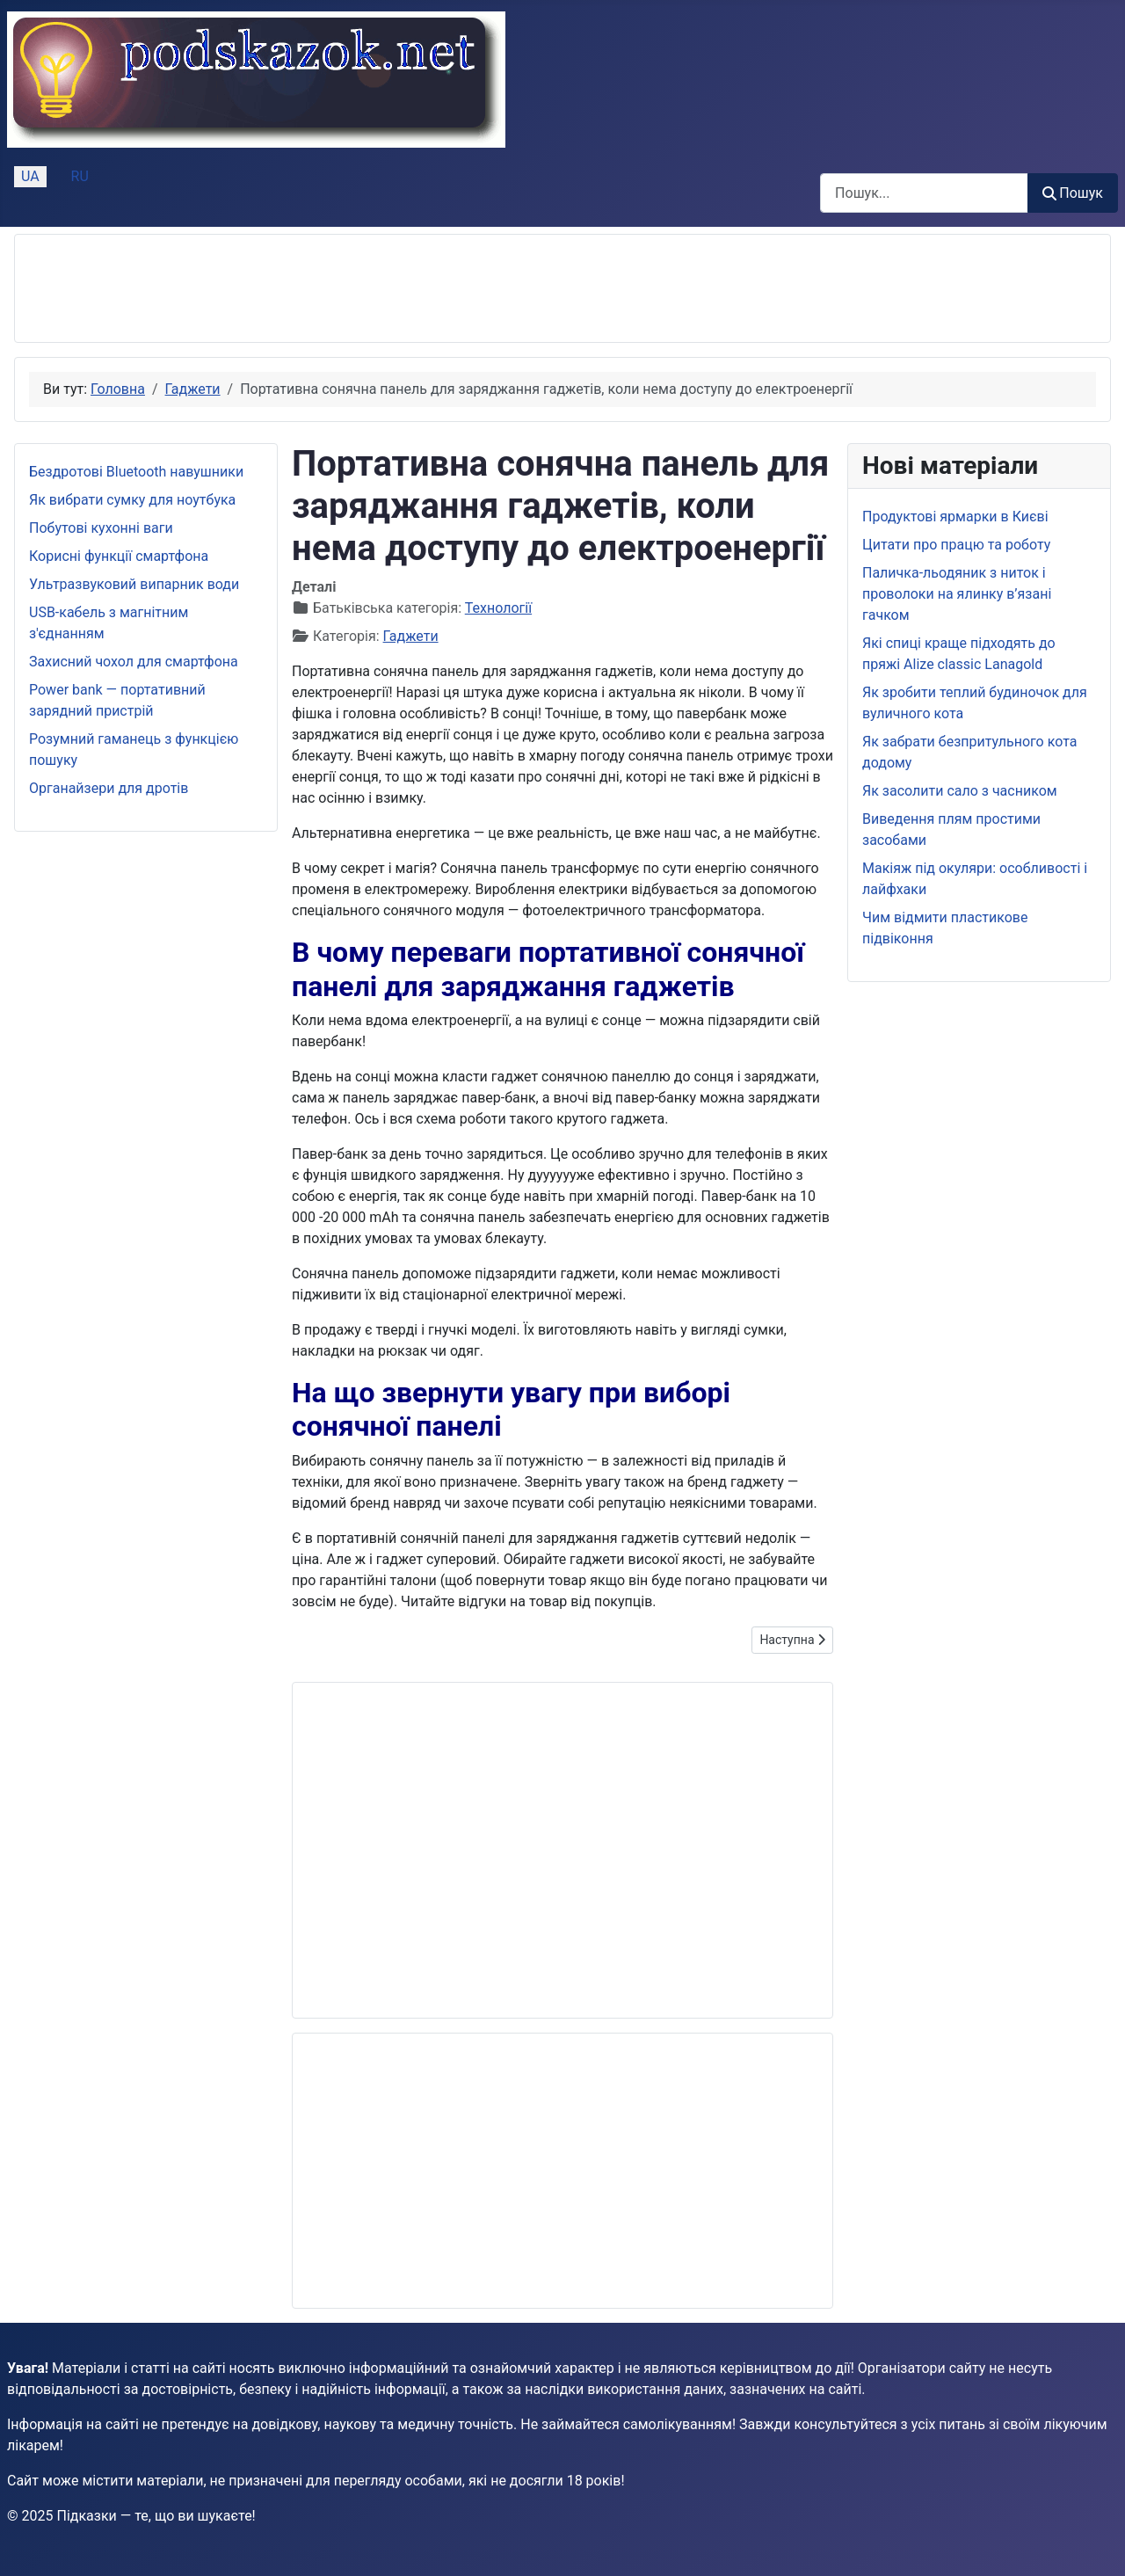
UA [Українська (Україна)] (30, 176)
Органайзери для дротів (108, 788)
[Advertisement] (349, 288)
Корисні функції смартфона (118, 556)
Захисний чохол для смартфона (133, 661)
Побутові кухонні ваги (101, 528)
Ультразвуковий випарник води (134, 584)
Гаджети (411, 636)
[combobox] (924, 193)
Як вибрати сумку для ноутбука (132, 499)
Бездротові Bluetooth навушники (136, 471)
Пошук (1072, 193)
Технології (498, 608)
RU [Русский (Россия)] (80, 176)
